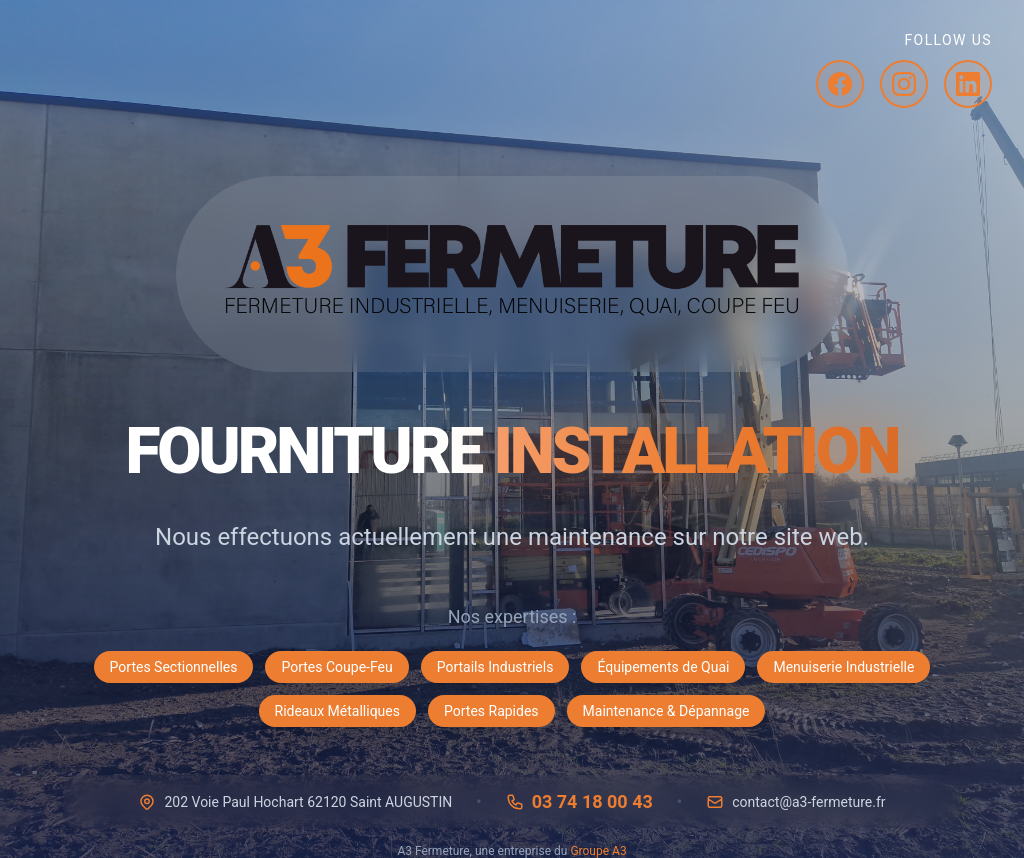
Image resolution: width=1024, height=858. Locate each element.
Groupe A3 (598, 851)
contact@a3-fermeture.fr (808, 802)
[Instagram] (904, 84)
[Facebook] (840, 84)
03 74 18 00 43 (592, 801)
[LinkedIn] (968, 84)
